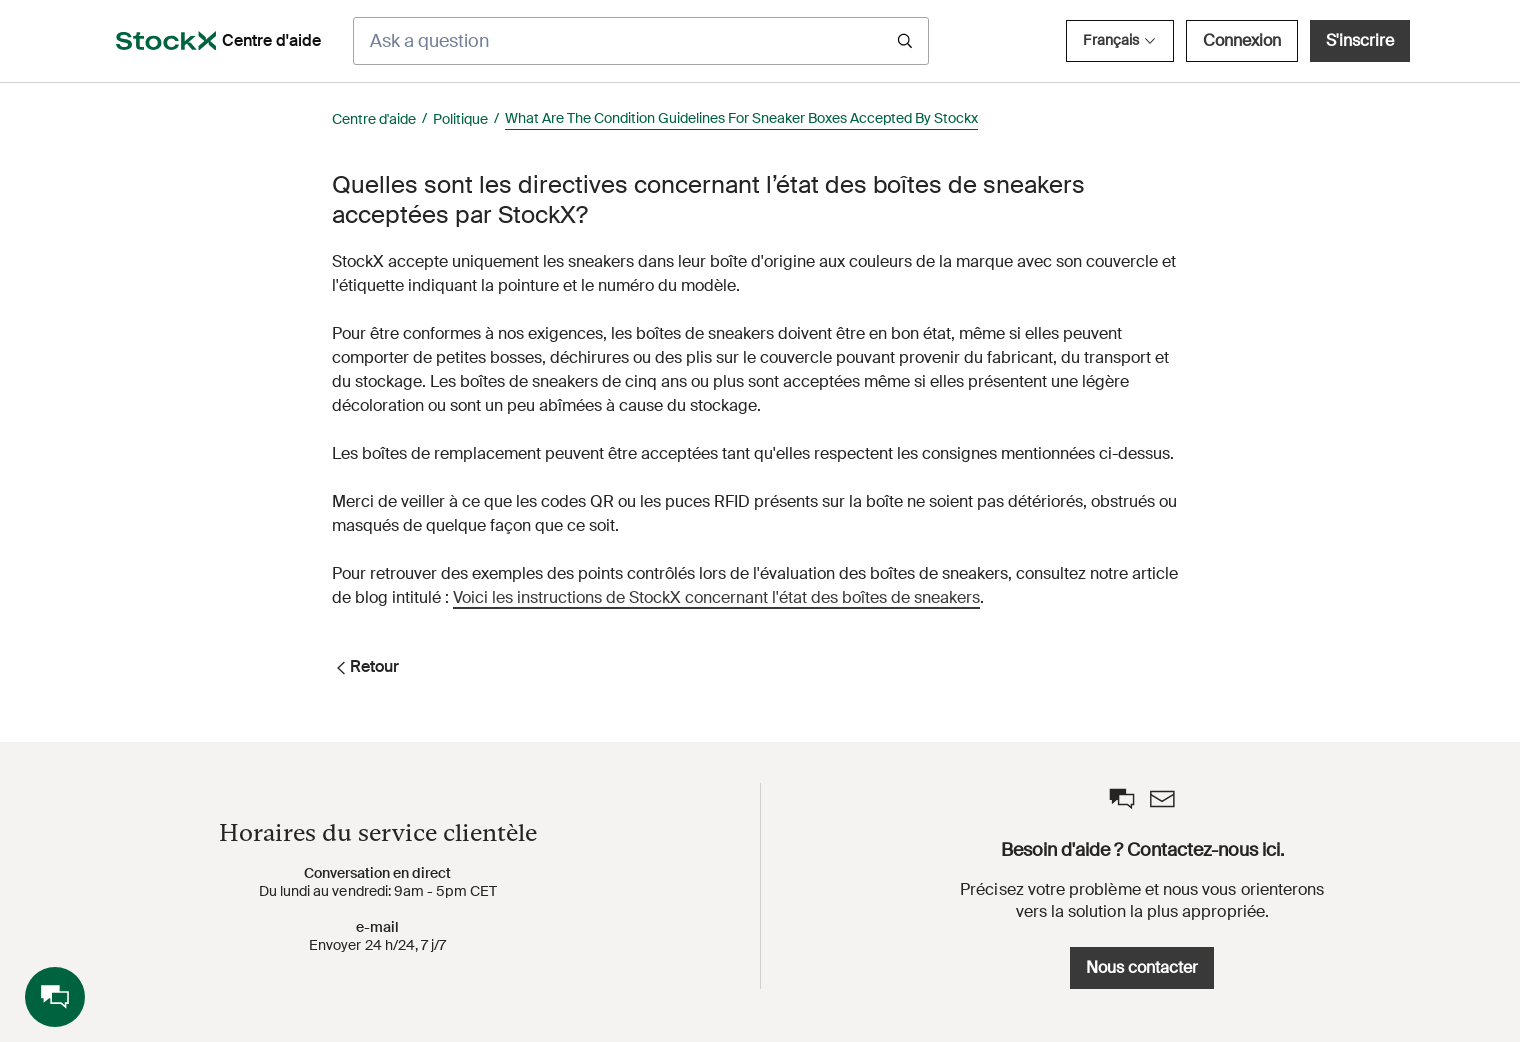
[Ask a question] (641, 41)
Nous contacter (1142, 967)
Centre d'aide (374, 119)
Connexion (1242, 40)
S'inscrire (1360, 40)
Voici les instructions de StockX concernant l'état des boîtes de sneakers (716, 597)
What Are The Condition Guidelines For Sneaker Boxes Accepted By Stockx (741, 118)
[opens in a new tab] (166, 41)
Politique (460, 119)
